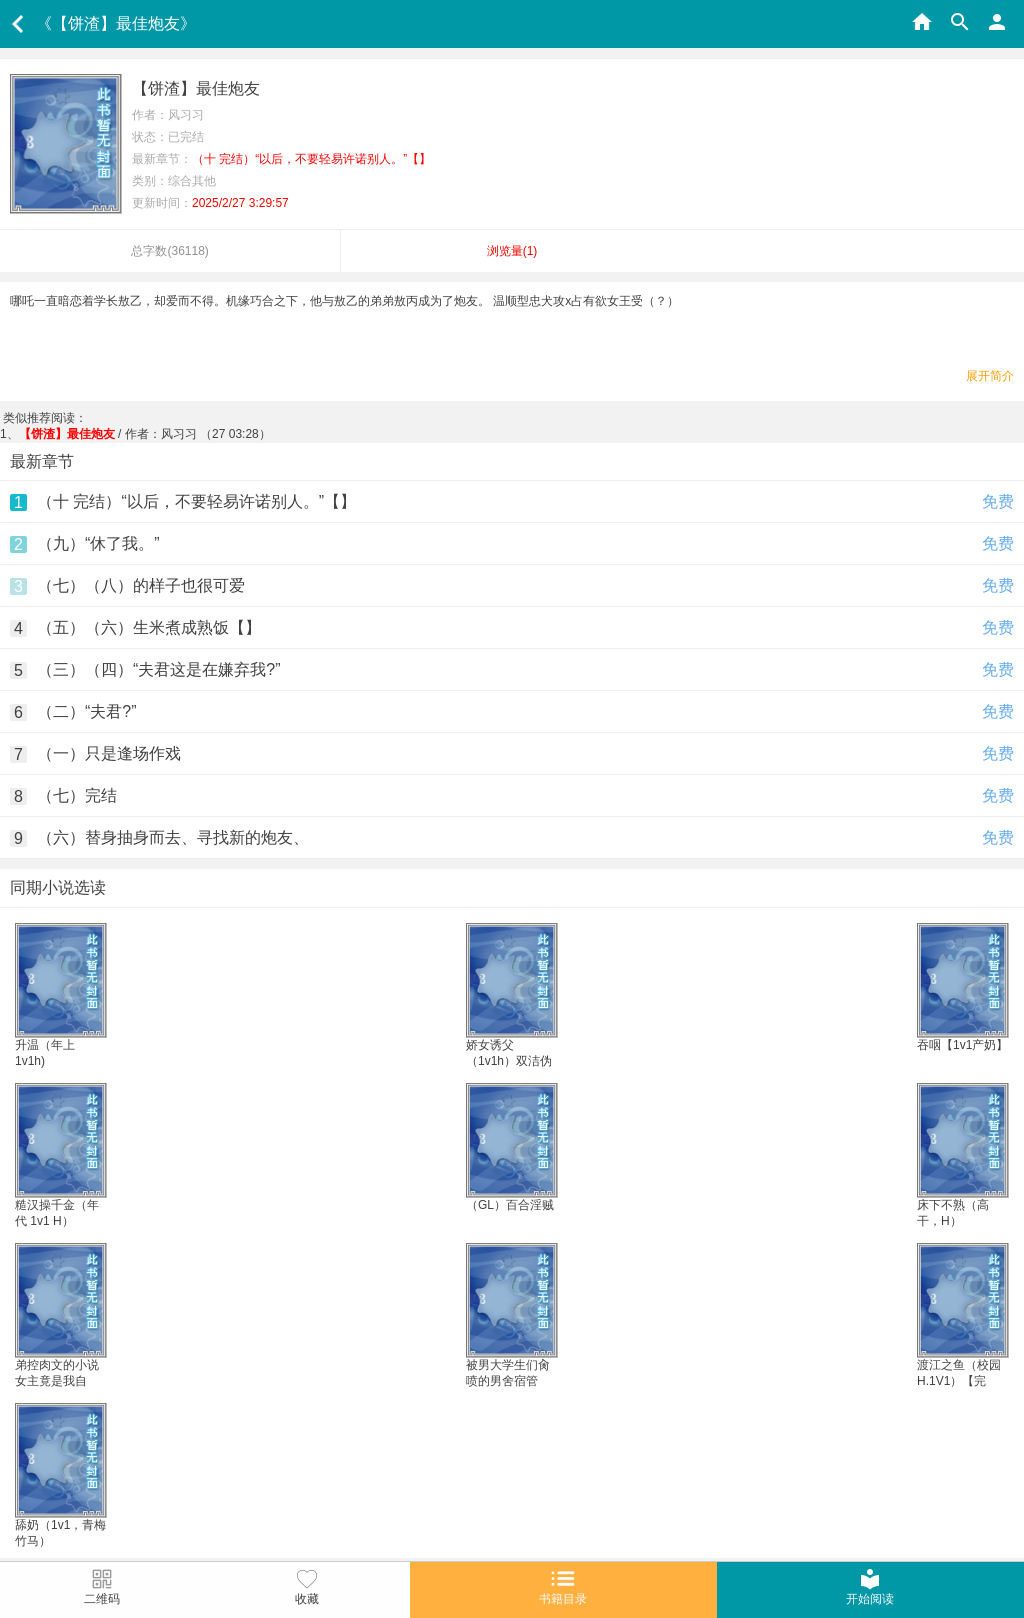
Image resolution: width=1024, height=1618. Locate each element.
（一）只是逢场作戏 (109, 753)
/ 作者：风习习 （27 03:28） (145, 434)
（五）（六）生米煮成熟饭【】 (149, 627)
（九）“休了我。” (98, 543)
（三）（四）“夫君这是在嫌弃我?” (159, 669)
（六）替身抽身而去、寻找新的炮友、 (173, 837)
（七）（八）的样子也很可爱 (141, 585)
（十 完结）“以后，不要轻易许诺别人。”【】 (196, 501)
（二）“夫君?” (87, 711)
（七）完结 (77, 795)
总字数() (169, 251)
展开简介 (990, 376)
